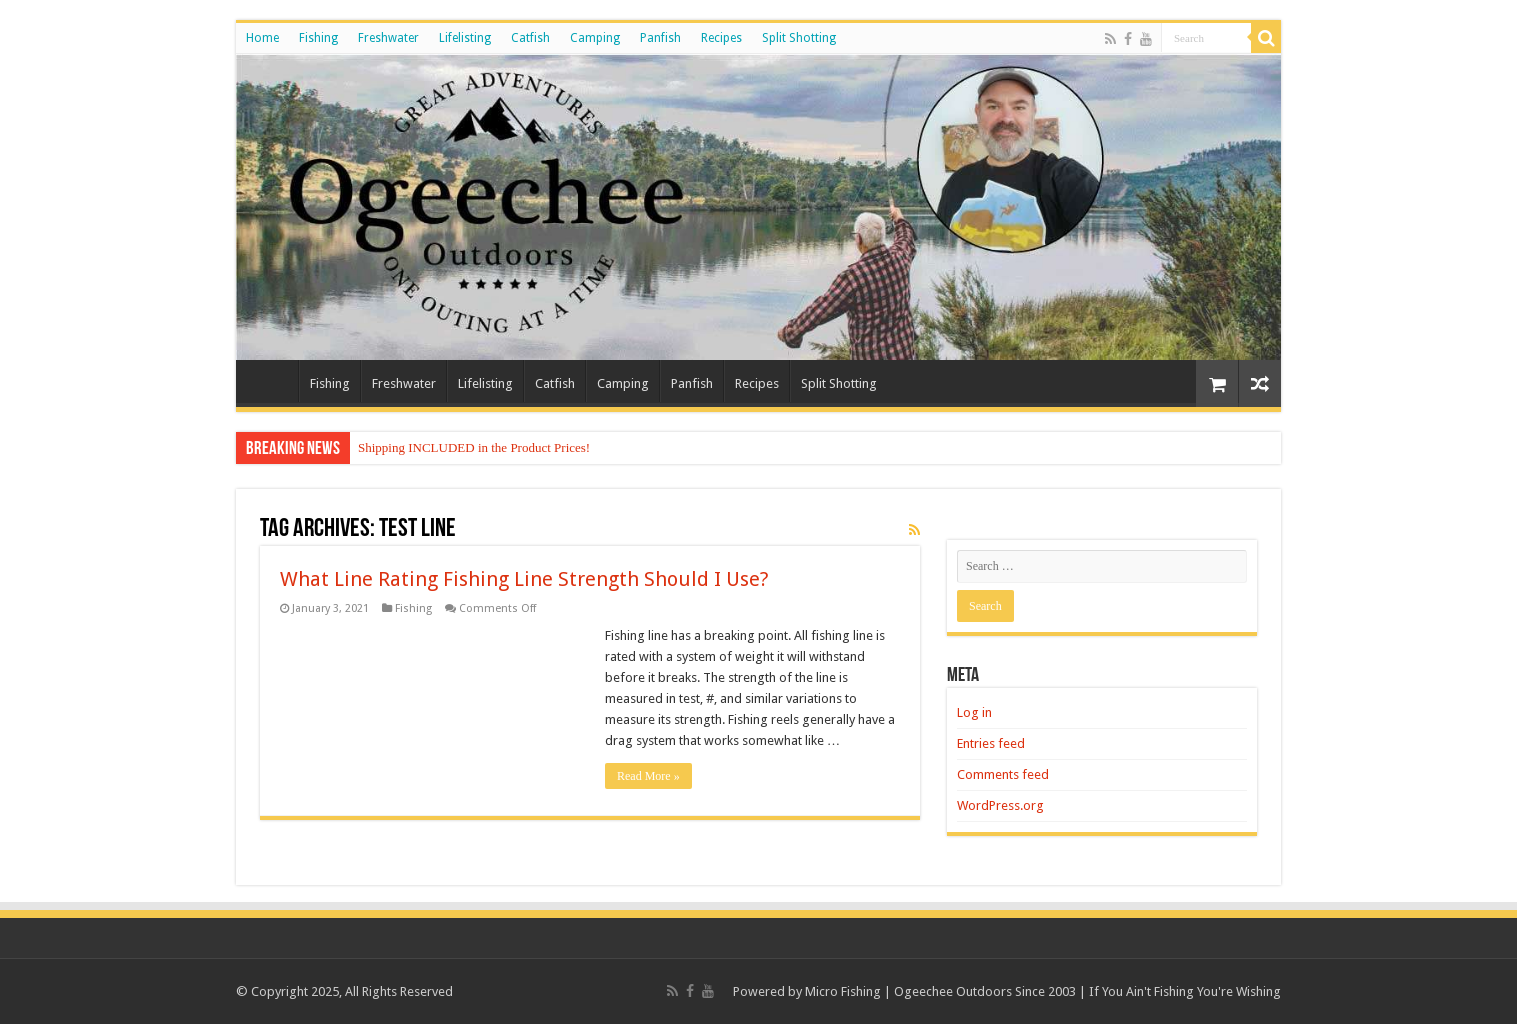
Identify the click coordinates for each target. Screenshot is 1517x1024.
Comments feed (1003, 774)
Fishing (318, 38)
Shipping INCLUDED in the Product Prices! (474, 447)
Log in (974, 712)
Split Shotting (799, 38)
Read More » (648, 776)
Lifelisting (465, 38)
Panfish (660, 38)
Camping (595, 38)
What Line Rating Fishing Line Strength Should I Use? (524, 579)
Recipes (721, 38)
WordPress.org (1000, 805)
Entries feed (991, 743)
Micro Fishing (843, 991)
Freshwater (388, 38)
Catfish (530, 38)
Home (262, 38)
